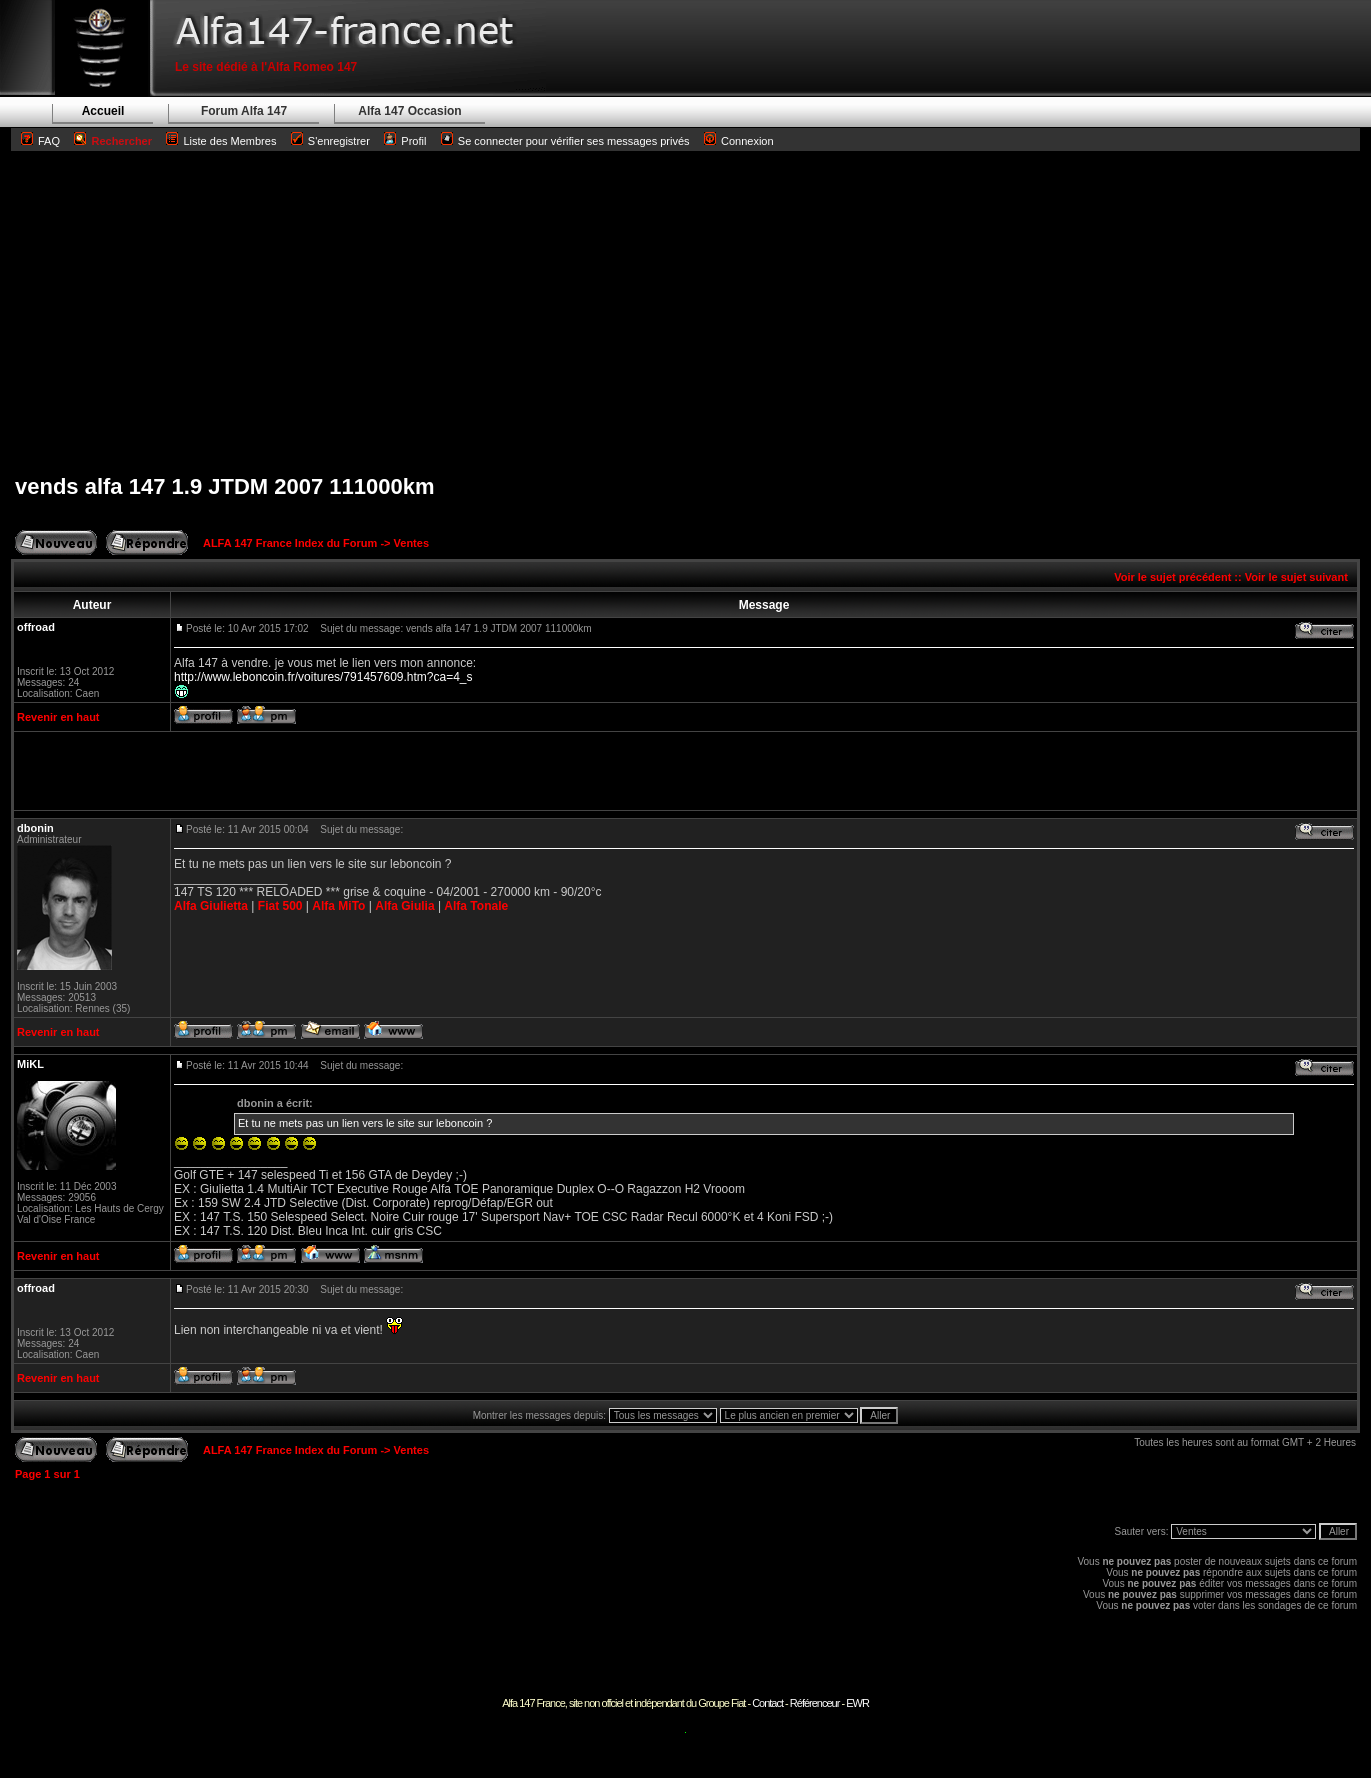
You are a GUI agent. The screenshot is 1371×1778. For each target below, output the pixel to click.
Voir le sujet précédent (1172, 577)
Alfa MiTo (338, 906)
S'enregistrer (339, 141)
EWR (857, 1703)
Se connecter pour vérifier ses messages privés (565, 141)
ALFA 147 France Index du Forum (290, 543)
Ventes (411, 543)
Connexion (739, 141)
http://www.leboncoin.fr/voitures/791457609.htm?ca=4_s (323, 677)
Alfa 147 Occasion (409, 111)
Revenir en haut (58, 717)
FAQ (49, 141)
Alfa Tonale (476, 906)
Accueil (103, 111)
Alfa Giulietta (211, 906)
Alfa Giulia (404, 906)
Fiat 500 (280, 906)
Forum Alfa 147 (244, 111)
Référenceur (815, 1703)
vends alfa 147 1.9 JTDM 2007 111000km (225, 486)
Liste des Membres (221, 141)
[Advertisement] (686, 312)
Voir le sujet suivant (1296, 577)
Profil (413, 141)
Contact (767, 1703)
